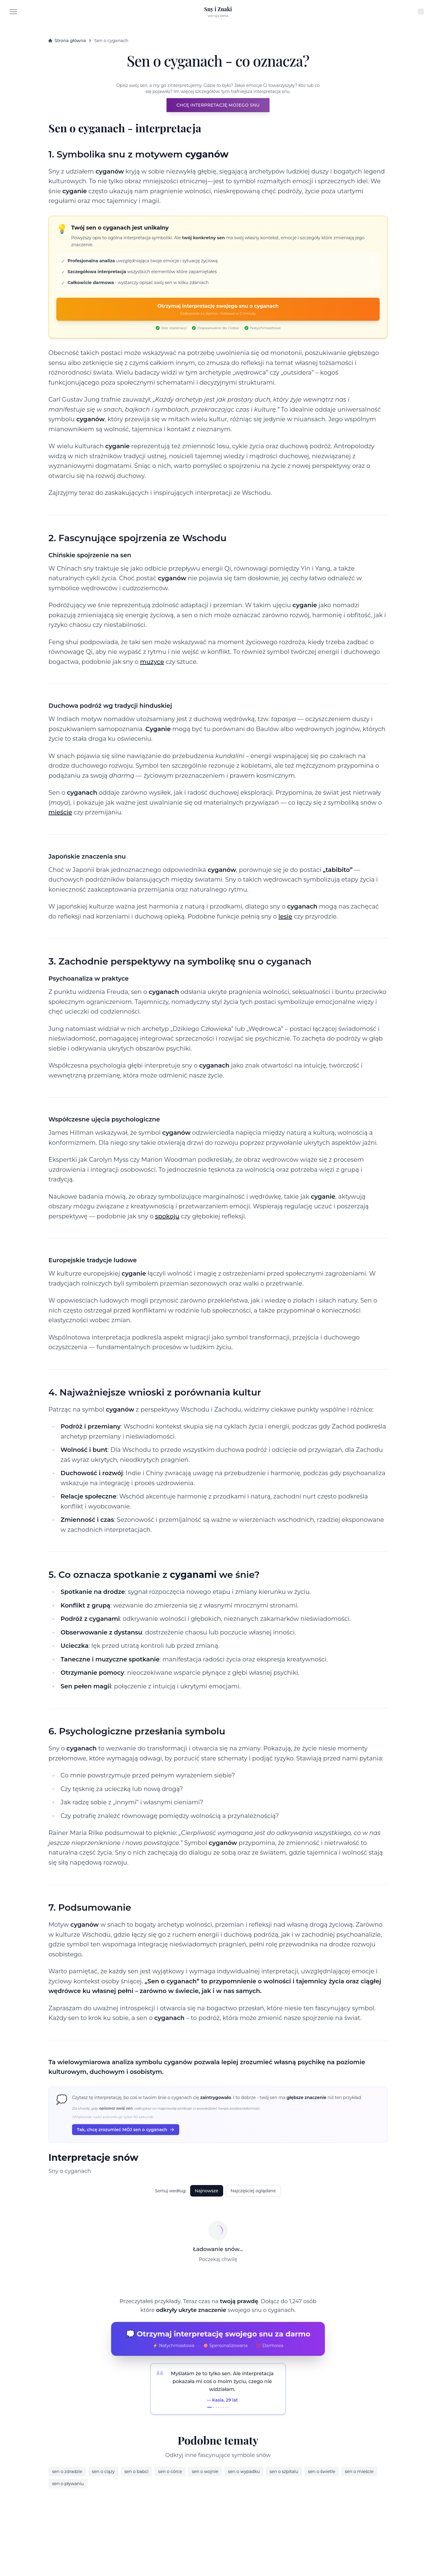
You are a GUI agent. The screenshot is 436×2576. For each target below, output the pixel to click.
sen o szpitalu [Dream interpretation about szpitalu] (283, 2471)
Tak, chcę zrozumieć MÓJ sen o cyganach (125, 2129)
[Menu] (13, 11)
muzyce (152, 661)
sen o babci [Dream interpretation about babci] (136, 2471)
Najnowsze (206, 2191)
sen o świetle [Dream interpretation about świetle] (321, 2471)
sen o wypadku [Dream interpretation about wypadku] (244, 2471)
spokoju (167, 1216)
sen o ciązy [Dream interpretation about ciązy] (103, 2471)
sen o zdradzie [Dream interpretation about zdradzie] (67, 2471)
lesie (285, 916)
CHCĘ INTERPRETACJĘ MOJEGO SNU (218, 105)
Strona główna (67, 40)
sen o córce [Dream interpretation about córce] (170, 2471)
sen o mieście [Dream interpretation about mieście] (359, 2471)
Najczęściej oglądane (253, 2191)
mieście (60, 812)
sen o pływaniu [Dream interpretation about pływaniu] (68, 2483)
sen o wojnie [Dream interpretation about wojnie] (205, 2471)
